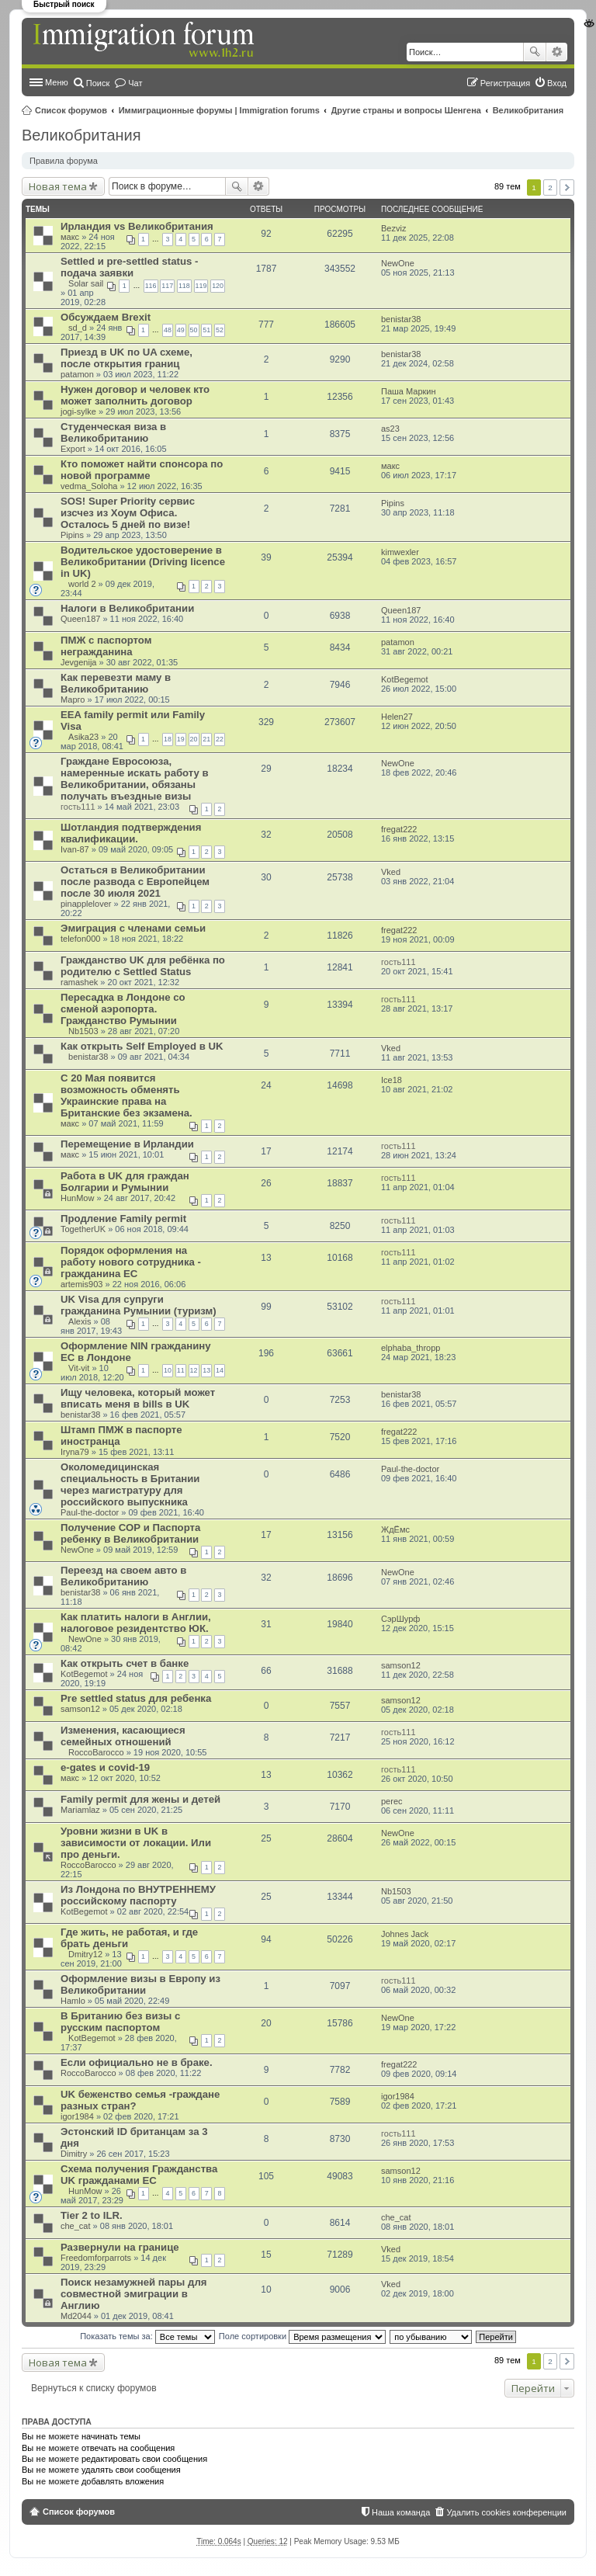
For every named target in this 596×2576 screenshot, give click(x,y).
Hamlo (73, 2000)
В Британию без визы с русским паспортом (120, 2021)
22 (220, 739)
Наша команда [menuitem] (401, 2512)
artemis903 (81, 1284)
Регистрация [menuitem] (505, 83)
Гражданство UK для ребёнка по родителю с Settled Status (143, 965)
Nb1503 (83, 1031)
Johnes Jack (404, 1934)
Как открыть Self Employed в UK (142, 1046)
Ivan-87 (75, 849)
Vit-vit (78, 1368)
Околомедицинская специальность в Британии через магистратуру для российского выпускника (130, 1484)
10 (168, 1370)
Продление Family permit (123, 1218)
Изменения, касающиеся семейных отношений (123, 1736)
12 (194, 1370)
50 (194, 330)
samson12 (401, 1665)
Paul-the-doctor (90, 1512)
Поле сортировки (302, 2336)
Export (73, 448)
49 (181, 330)
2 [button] (550, 187)
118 (184, 286)
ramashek (79, 982)
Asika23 (83, 736)
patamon (77, 374)
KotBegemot (404, 679)
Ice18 (391, 1080)
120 (218, 286)
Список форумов (71, 110)
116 (151, 286)
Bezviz (393, 228)
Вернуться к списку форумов (94, 2388)
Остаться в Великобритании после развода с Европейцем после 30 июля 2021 (135, 881)
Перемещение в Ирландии (127, 1144)
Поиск (534, 52)
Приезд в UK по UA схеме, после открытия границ (126, 358)
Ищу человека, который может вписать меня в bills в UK (138, 1398)
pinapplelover (86, 903)
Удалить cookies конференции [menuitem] (506, 2512)
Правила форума (63, 160)
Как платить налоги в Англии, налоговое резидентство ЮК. (136, 1622)
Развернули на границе (120, 2247)
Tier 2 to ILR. (92, 2215)
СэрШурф (400, 1618)
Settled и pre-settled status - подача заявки (129, 267)
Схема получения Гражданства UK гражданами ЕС (139, 2174)
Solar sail (85, 283)
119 (201, 286)
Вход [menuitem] (557, 83)
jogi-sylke (78, 411)
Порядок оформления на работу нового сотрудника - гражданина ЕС (131, 1262)
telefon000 (80, 938)
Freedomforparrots (96, 2257)
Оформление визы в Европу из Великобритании (140, 1984)
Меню (56, 82)
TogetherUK (83, 1229)
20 (194, 739)
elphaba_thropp (410, 1347)
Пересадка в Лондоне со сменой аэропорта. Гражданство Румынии (123, 1008)
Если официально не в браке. (137, 2062)
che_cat (76, 2226)
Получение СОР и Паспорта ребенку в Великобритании (130, 1533)
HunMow (77, 1198)
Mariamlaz (80, 1809)
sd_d (77, 327)
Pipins (72, 535)
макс (70, 236)
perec (392, 1801)
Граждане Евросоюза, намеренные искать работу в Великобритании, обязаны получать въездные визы (135, 778)
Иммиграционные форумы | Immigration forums (219, 110)
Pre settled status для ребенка (136, 1698)
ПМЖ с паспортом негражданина (106, 646)
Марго (73, 699)
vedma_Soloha (89, 486)
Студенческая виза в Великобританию (113, 432)
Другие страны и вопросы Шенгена (406, 110)
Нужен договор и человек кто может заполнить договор (135, 395)
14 (220, 1370)
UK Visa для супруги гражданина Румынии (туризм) (139, 1305)
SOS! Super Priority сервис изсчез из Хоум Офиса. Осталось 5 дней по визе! (128, 512)
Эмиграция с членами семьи (133, 928)
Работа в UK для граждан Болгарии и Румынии (125, 1181)
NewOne (397, 263)
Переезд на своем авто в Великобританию (123, 1576)
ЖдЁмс (395, 1529)
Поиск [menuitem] (97, 83)
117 (167, 286)
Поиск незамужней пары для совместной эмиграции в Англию (133, 2293)
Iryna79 (75, 1451)
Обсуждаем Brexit (106, 317)
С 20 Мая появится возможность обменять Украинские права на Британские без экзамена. (126, 1095)
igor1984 (77, 2116)
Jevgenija (78, 662)
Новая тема (58, 186)
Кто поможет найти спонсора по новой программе (142, 469)
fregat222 (399, 829)
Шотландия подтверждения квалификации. (131, 833)
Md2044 (76, 2316)
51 (206, 330)
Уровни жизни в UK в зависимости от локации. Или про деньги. (136, 1842)
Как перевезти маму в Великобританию (116, 683)
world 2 (81, 583)
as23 (390, 428)
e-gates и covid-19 (105, 1767)
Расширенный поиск (556, 52)
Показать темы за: (147, 2336)
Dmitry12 (85, 1954)
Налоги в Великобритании (127, 608)
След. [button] (567, 187)
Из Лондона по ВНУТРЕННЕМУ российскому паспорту (138, 1895)
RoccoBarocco (96, 1752)
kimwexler (400, 552)
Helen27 (397, 716)
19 (181, 739)
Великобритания (528, 110)
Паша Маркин (408, 391)
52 (220, 330)
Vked (390, 872)
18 (168, 739)
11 (181, 1370)
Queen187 (80, 618)
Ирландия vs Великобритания (137, 226)
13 (206, 1370)
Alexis (79, 1321)
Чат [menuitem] (135, 83)
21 (206, 739)
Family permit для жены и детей (140, 1799)
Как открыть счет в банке (125, 1663)
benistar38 (401, 319)
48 (168, 330)
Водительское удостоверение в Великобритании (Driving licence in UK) (143, 561)
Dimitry (74, 2153)
